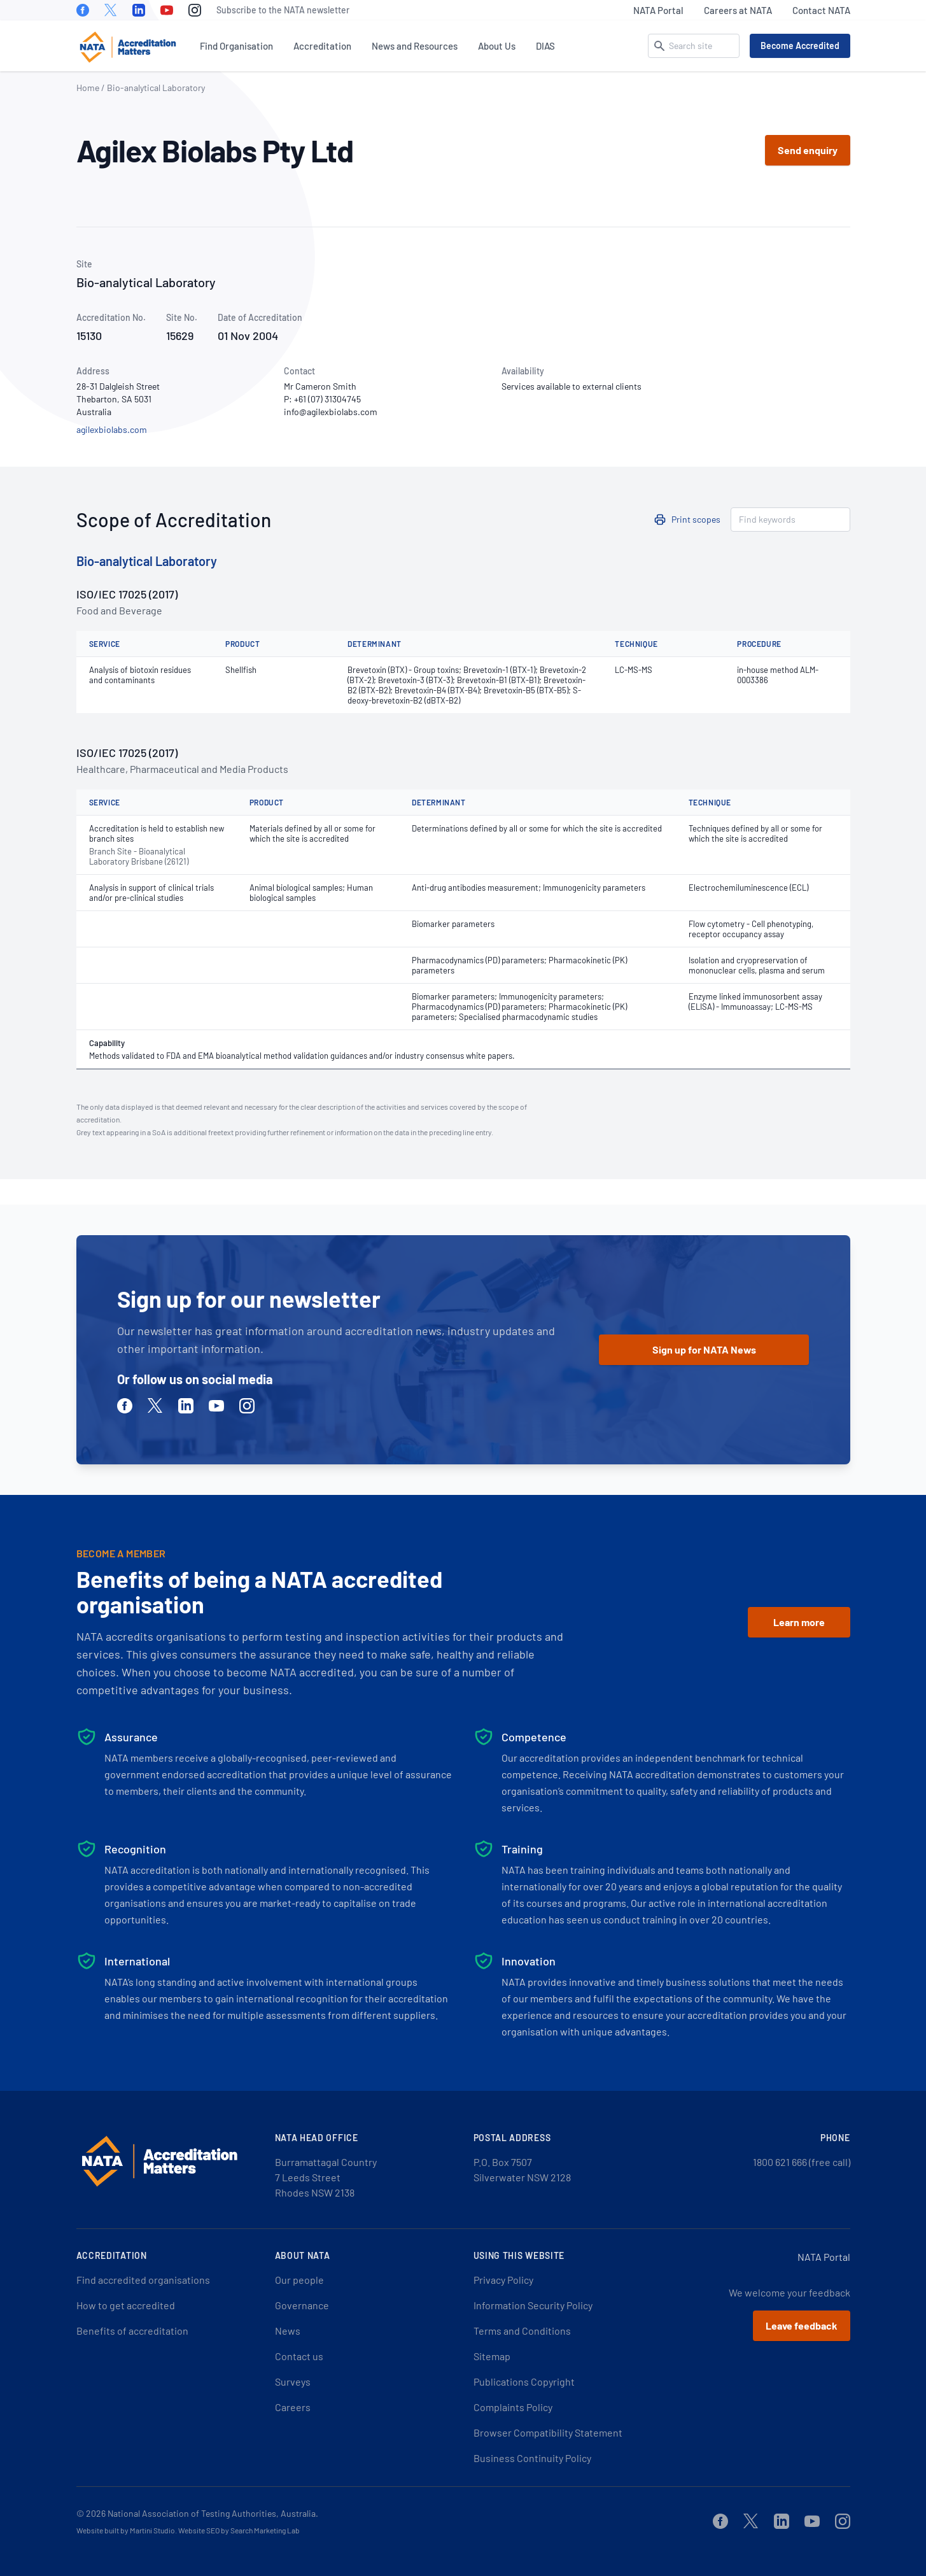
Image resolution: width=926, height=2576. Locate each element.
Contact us (299, 2356)
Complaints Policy (513, 2407)
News (287, 2331)
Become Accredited (800, 45)
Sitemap (492, 2356)
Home (87, 87)
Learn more (799, 1622)
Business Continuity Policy (532, 2458)
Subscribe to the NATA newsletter (282, 9)
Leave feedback (802, 2325)
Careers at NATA (738, 10)
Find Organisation (236, 46)
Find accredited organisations (143, 2280)
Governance (302, 2305)
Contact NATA (821, 10)
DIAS (545, 46)
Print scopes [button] (695, 519)
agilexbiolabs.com (111, 429)
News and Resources (415, 46)
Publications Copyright (524, 2381)
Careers (293, 2407)
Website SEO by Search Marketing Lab (239, 2530)
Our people (299, 2280)
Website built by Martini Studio (125, 2530)
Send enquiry (808, 150)
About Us (497, 46)
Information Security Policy (533, 2305)
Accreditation (322, 46)
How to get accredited (125, 2305)
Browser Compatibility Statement (548, 2432)
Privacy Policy (503, 2280)
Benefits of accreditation (132, 2331)
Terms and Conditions (522, 2331)
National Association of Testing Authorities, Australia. (213, 2513)
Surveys (293, 2381)
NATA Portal (658, 10)
